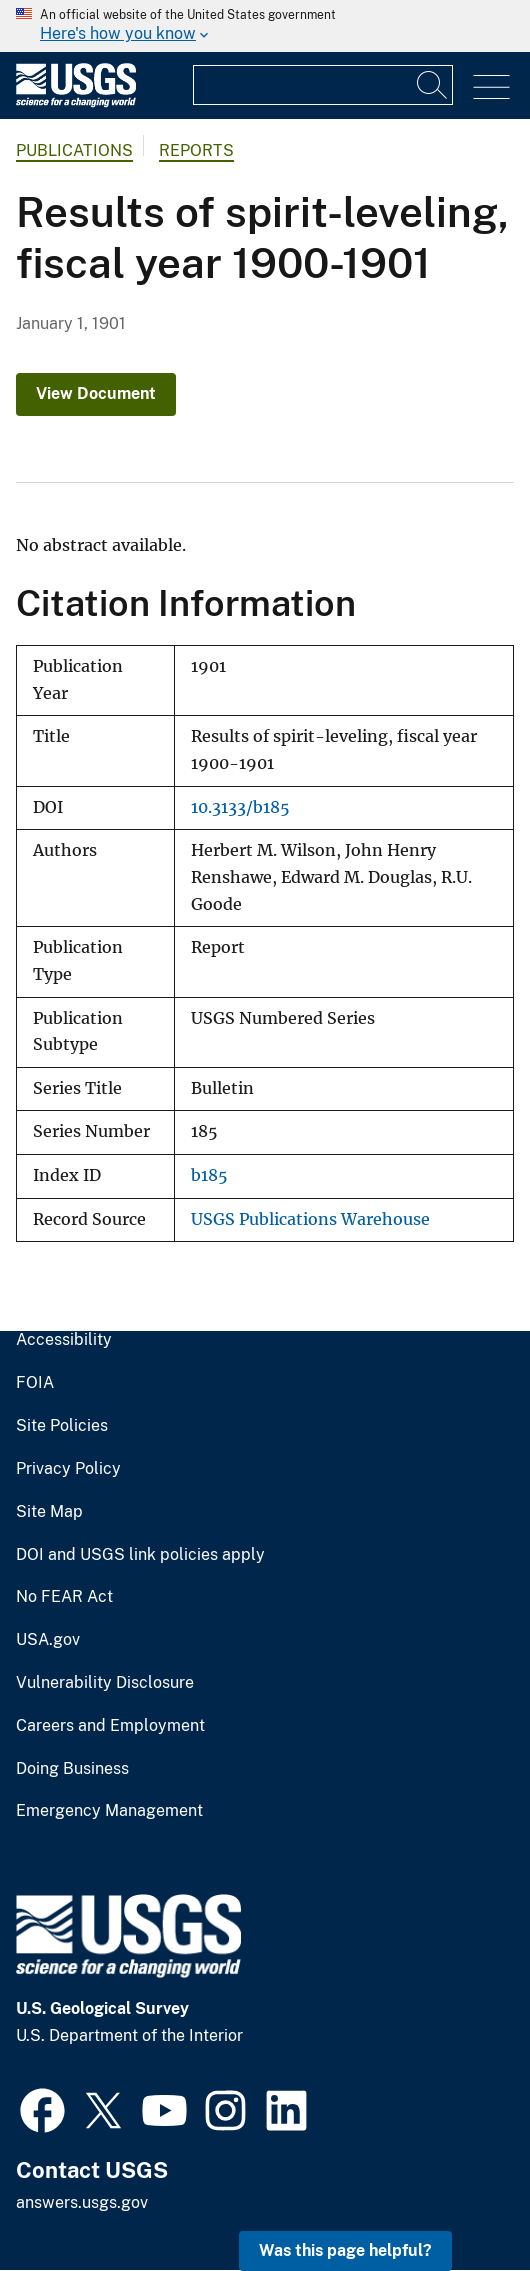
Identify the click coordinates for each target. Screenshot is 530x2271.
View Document (96, 393)
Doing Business (72, 1769)
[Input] (323, 85)
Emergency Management (109, 1811)
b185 (209, 1175)
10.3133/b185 (240, 807)
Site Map (49, 1512)
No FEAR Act (64, 1597)
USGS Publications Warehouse (310, 1219)
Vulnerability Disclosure (105, 1683)
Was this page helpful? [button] (345, 2250)
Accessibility (64, 1340)
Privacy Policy (68, 1469)
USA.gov (48, 1640)
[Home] (76, 102)
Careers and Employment (110, 1726)
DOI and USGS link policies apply (140, 1555)
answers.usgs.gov (82, 2202)
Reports (196, 150)
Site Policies (62, 1426)
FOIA (35, 1383)
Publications (74, 150)
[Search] (433, 85)
